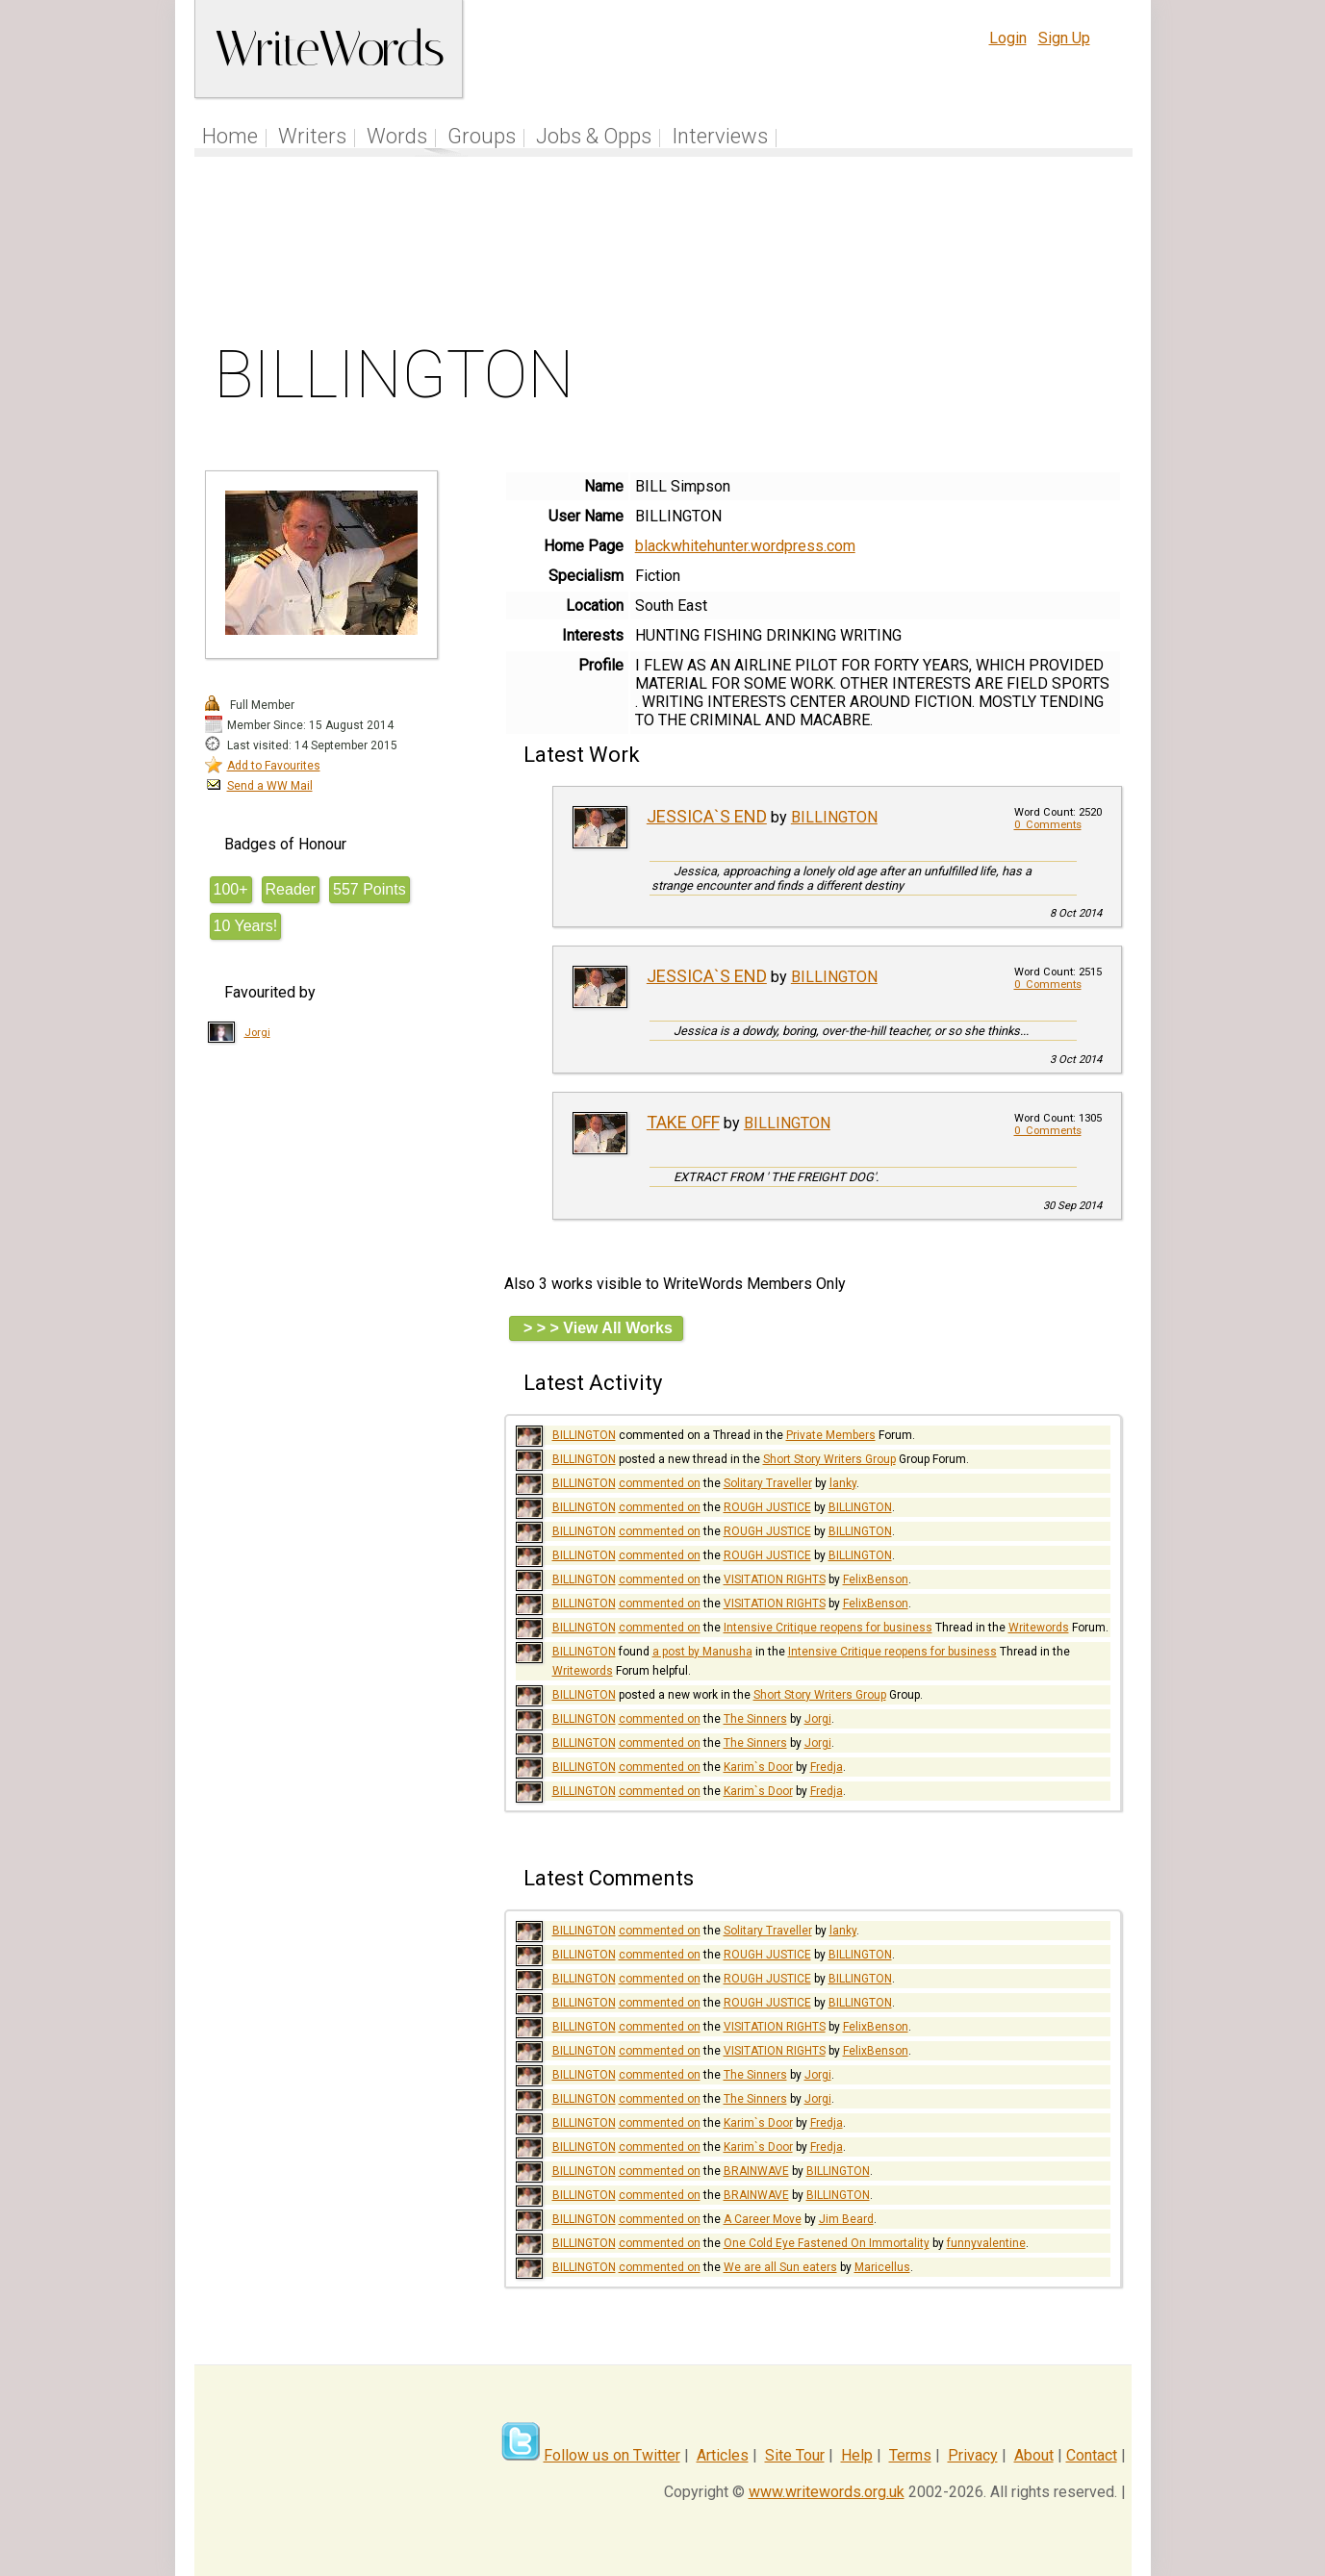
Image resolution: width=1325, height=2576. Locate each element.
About (1034, 2455)
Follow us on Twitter (612, 2455)
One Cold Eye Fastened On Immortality (827, 2243)
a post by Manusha (702, 1651)
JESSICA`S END (707, 816)
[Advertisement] (663, 254)
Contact (1091, 2455)
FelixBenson (875, 1579)
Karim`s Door (758, 1767)
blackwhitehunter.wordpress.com (745, 546)
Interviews (720, 136)
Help (857, 2455)
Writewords (1038, 1627)
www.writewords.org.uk (827, 2492)
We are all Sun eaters (780, 2267)
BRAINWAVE (756, 2171)
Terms (910, 2455)
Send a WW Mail (270, 786)
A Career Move (763, 2219)
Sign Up (1064, 38)
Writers (312, 136)
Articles (723, 2455)
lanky (842, 1483)
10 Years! (246, 926)
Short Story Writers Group (829, 1459)
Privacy (973, 2455)
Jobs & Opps (593, 136)
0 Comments (1048, 825)
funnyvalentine (986, 2243)
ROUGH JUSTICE (767, 1507)
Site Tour (795, 2455)
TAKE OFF (683, 1122)
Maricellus (882, 2267)
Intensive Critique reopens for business (828, 1627)
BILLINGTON (834, 817)
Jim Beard (846, 2219)
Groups (481, 136)
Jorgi (257, 1032)
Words (397, 136)
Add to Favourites (273, 765)
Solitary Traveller (768, 1483)
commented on (660, 1483)
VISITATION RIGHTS (775, 1579)
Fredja (826, 1767)
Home (230, 136)
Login (1008, 38)
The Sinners (755, 1719)
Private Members (831, 1435)
